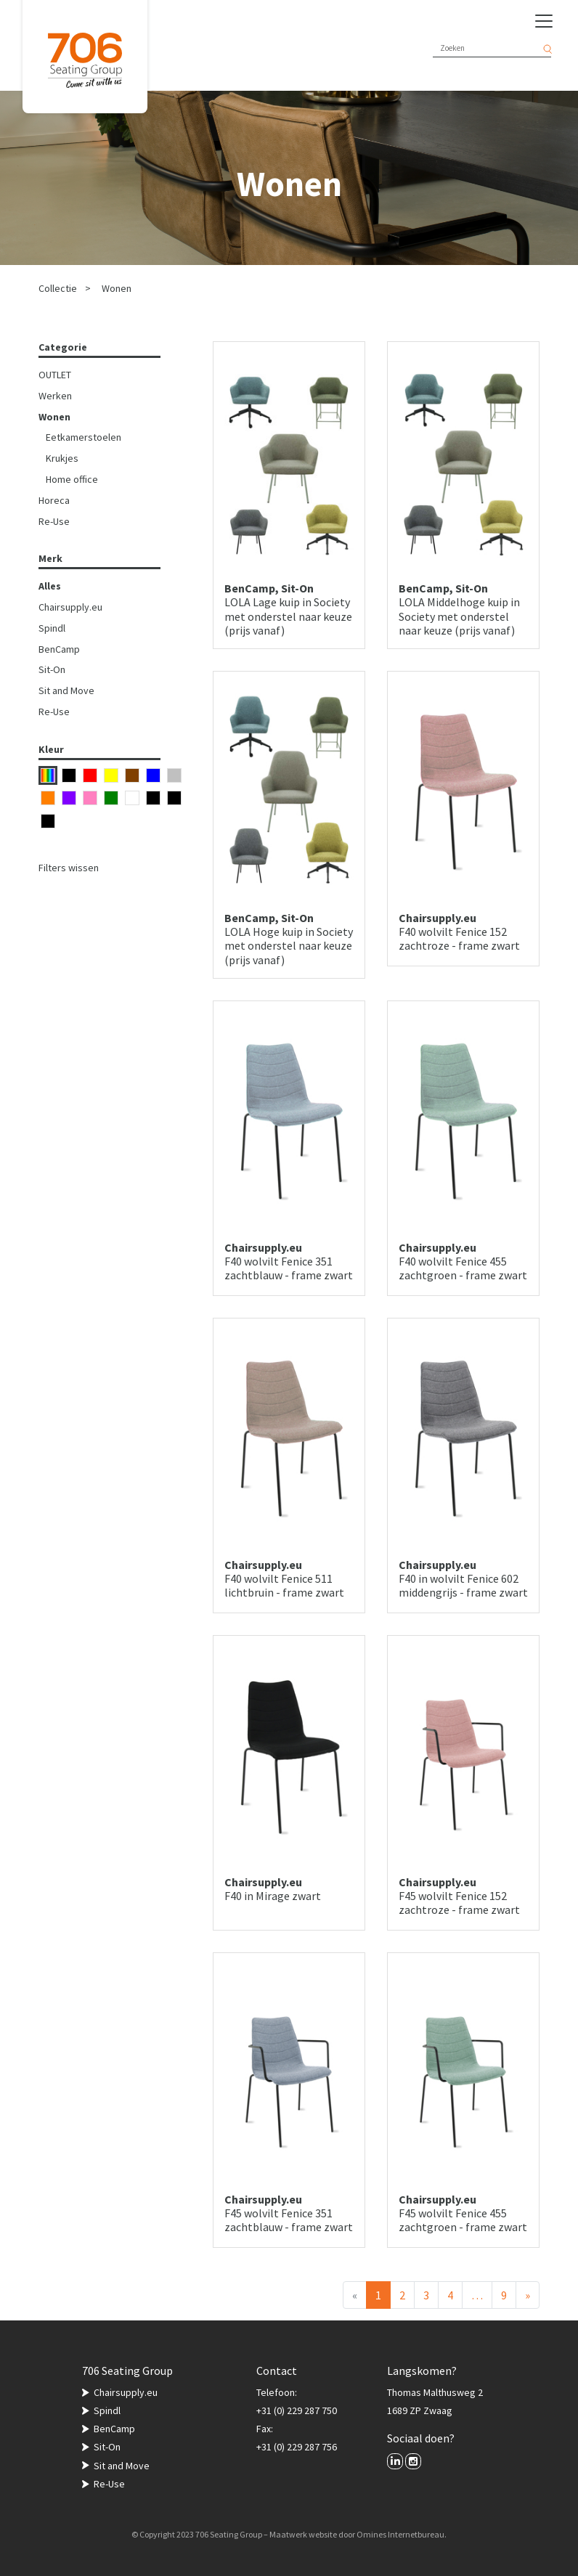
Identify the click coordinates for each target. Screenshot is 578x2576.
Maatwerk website (303, 2534)
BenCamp (59, 649)
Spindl (51, 628)
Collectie (57, 288)
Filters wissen (68, 867)
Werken (55, 395)
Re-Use (54, 521)
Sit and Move (66, 690)
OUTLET (54, 374)
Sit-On (51, 669)
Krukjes (62, 458)
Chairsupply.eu (70, 607)
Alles (49, 585)
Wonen (116, 288)
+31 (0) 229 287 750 (296, 2410)
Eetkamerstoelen (83, 437)
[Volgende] (528, 2295)
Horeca (54, 500)
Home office (72, 479)
